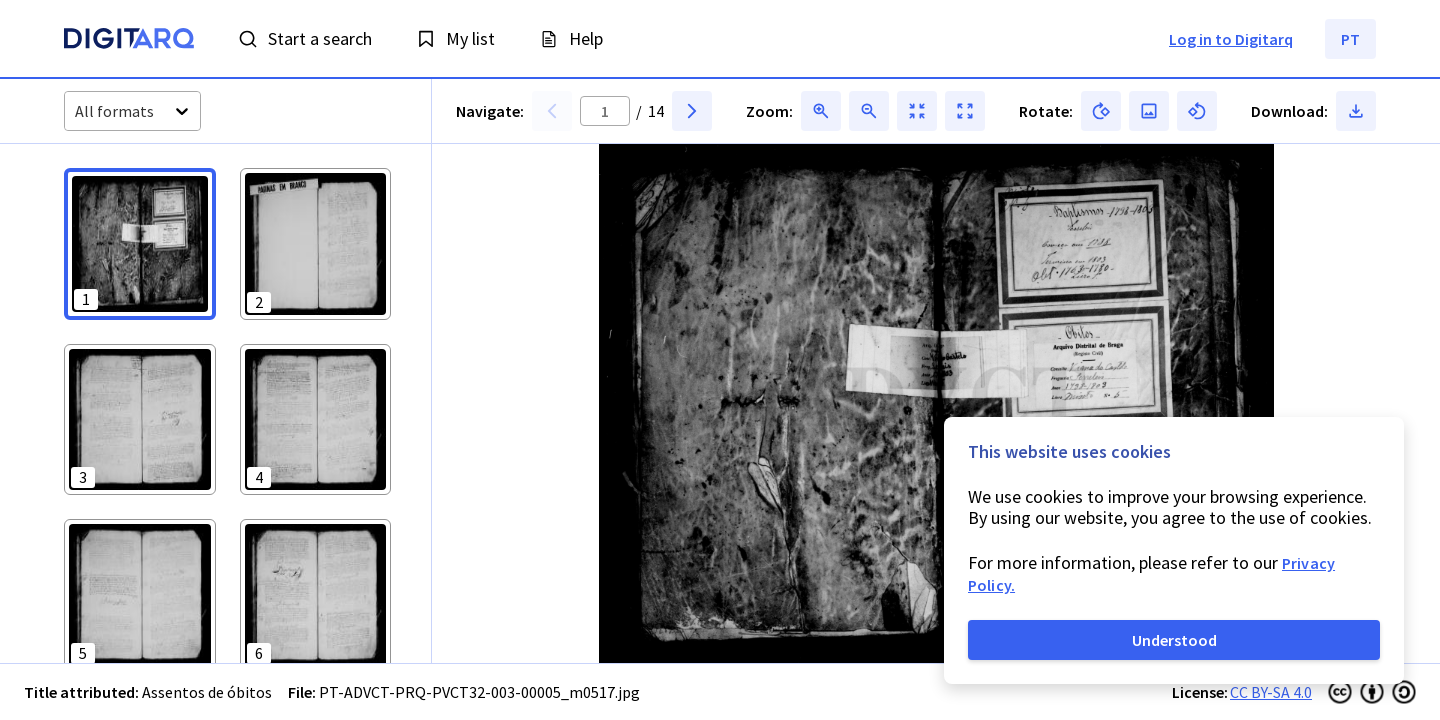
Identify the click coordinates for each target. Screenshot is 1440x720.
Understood (1174, 640)
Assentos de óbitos (207, 692)
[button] (140, 244)
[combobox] (76, 111)
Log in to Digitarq (1231, 39)
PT (1350, 39)
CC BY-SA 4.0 (1271, 692)
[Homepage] (129, 41)
